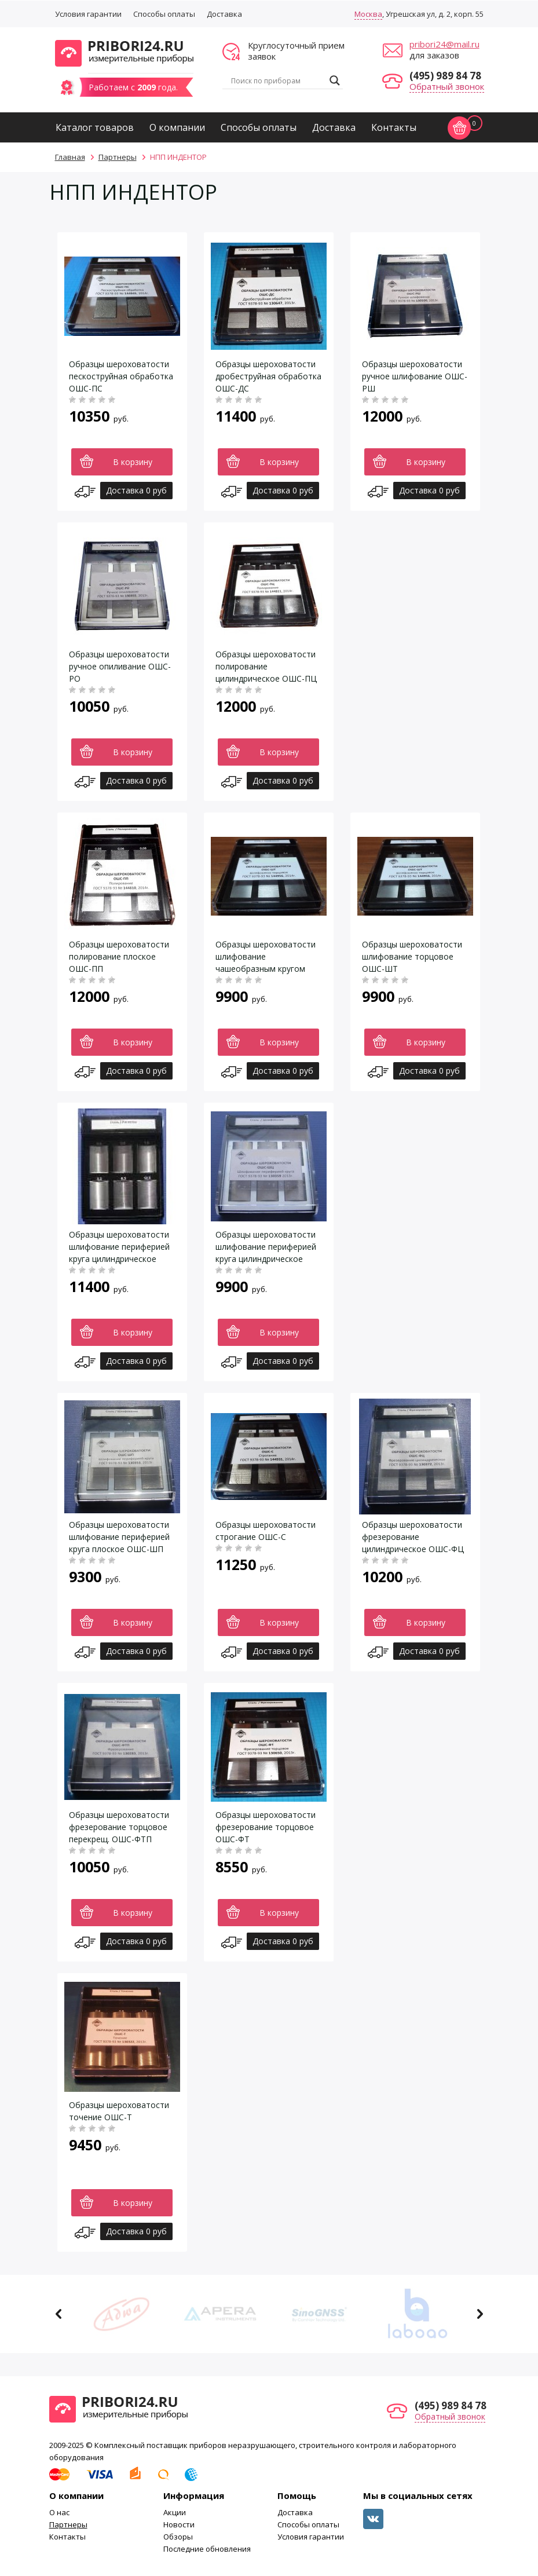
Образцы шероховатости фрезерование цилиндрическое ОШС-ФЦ (413, 1536)
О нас (59, 2512)
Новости (179, 2524)
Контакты (393, 127)
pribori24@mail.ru (444, 44)
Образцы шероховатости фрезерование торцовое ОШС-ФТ (265, 1827)
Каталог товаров (95, 127)
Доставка (224, 14)
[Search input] (277, 80)
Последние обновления (207, 2549)
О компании (177, 127)
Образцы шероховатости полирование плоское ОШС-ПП (119, 956)
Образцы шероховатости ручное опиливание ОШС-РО (120, 666)
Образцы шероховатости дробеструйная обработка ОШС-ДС (268, 376)
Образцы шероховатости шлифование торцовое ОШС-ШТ (412, 956)
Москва (368, 14)
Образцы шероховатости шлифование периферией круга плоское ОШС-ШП (119, 1536)
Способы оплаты (164, 14)
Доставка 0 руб (136, 490)
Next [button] (479, 2313)
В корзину (132, 461)
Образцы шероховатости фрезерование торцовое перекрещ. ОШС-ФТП (119, 1827)
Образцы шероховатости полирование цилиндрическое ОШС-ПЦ (266, 666)
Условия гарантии (88, 14)
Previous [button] (58, 2313)
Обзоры (178, 2536)
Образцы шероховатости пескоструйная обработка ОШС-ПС (121, 376)
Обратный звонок (446, 86)
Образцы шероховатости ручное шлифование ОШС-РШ (414, 376)
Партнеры (68, 2524)
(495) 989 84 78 (445, 75)
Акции (174, 2512)
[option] (121, 2313)
